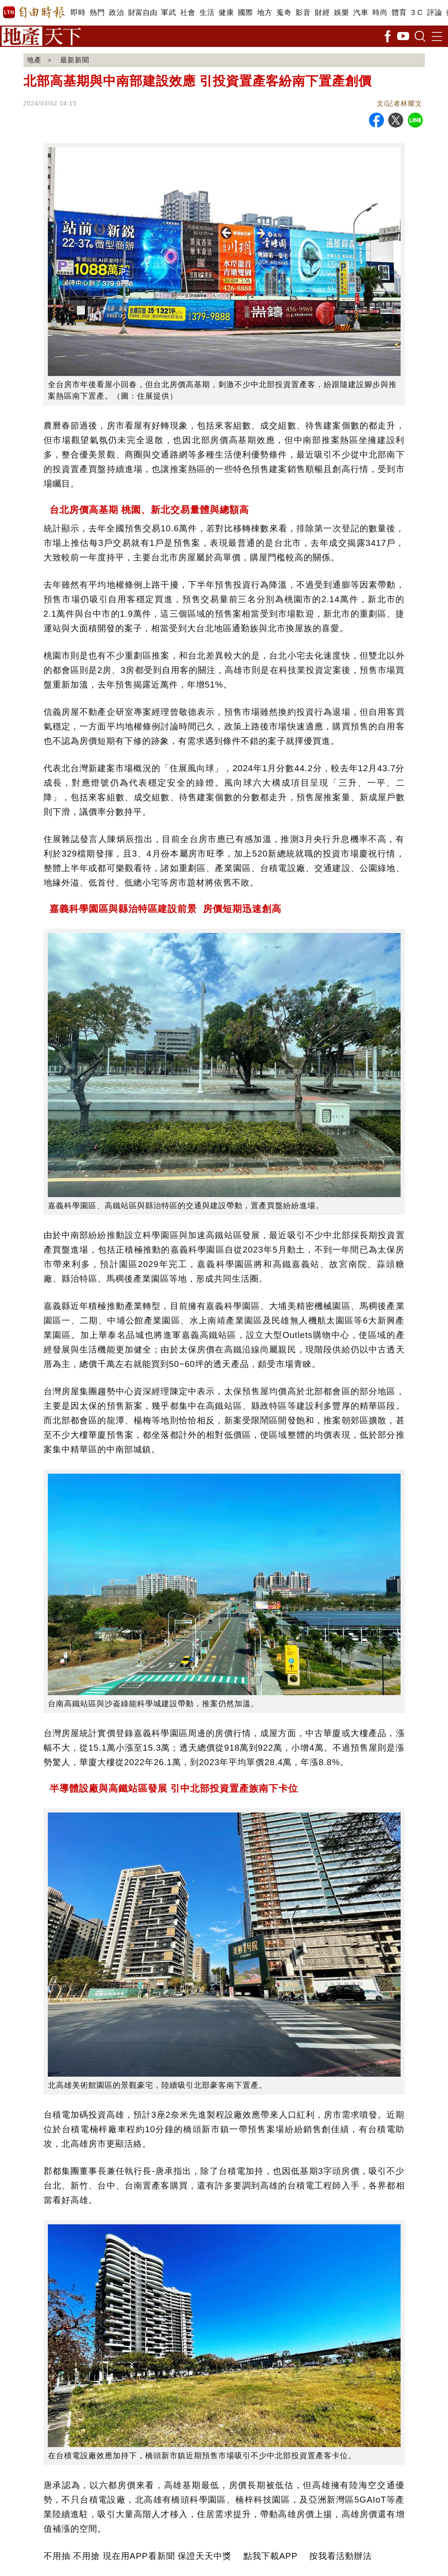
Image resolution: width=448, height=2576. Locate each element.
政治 (116, 13)
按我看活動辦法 (340, 2556)
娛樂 (341, 13)
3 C (417, 13)
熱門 (97, 13)
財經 (322, 13)
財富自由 (142, 13)
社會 (187, 13)
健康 (226, 13)
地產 (34, 60)
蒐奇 (283, 13)
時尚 (379, 13)
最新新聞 (74, 60)
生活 (206, 13)
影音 (303, 13)
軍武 (168, 13)
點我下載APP (270, 2556)
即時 (77, 13)
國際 (245, 13)
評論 (434, 13)
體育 (399, 13)
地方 (264, 13)
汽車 (360, 13)
